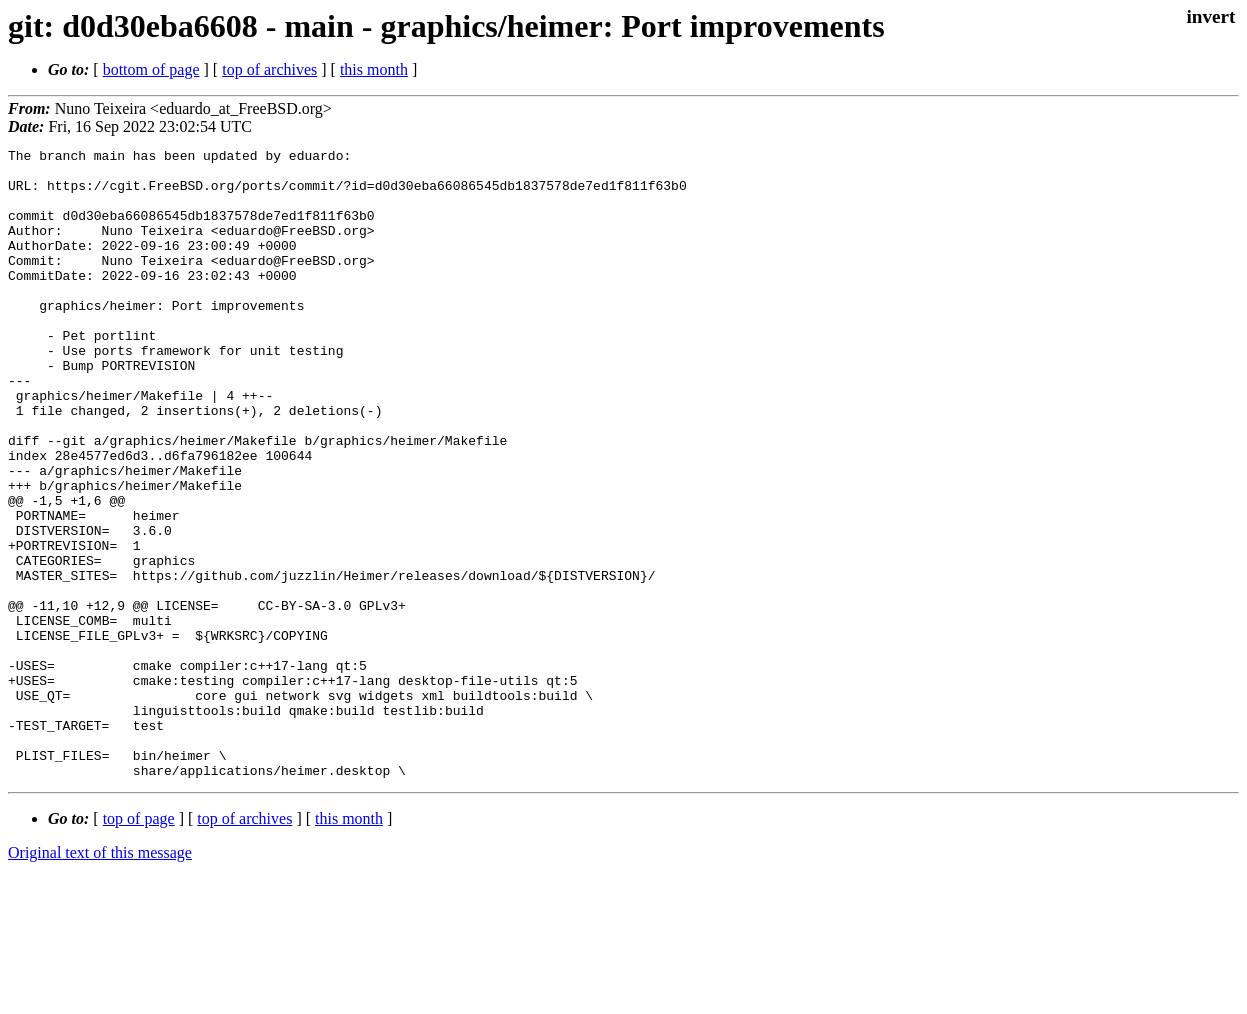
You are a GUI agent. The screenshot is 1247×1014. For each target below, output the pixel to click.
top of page (139, 944)
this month (374, 69)
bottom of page (151, 69)
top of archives (269, 69)
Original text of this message (100, 978)
